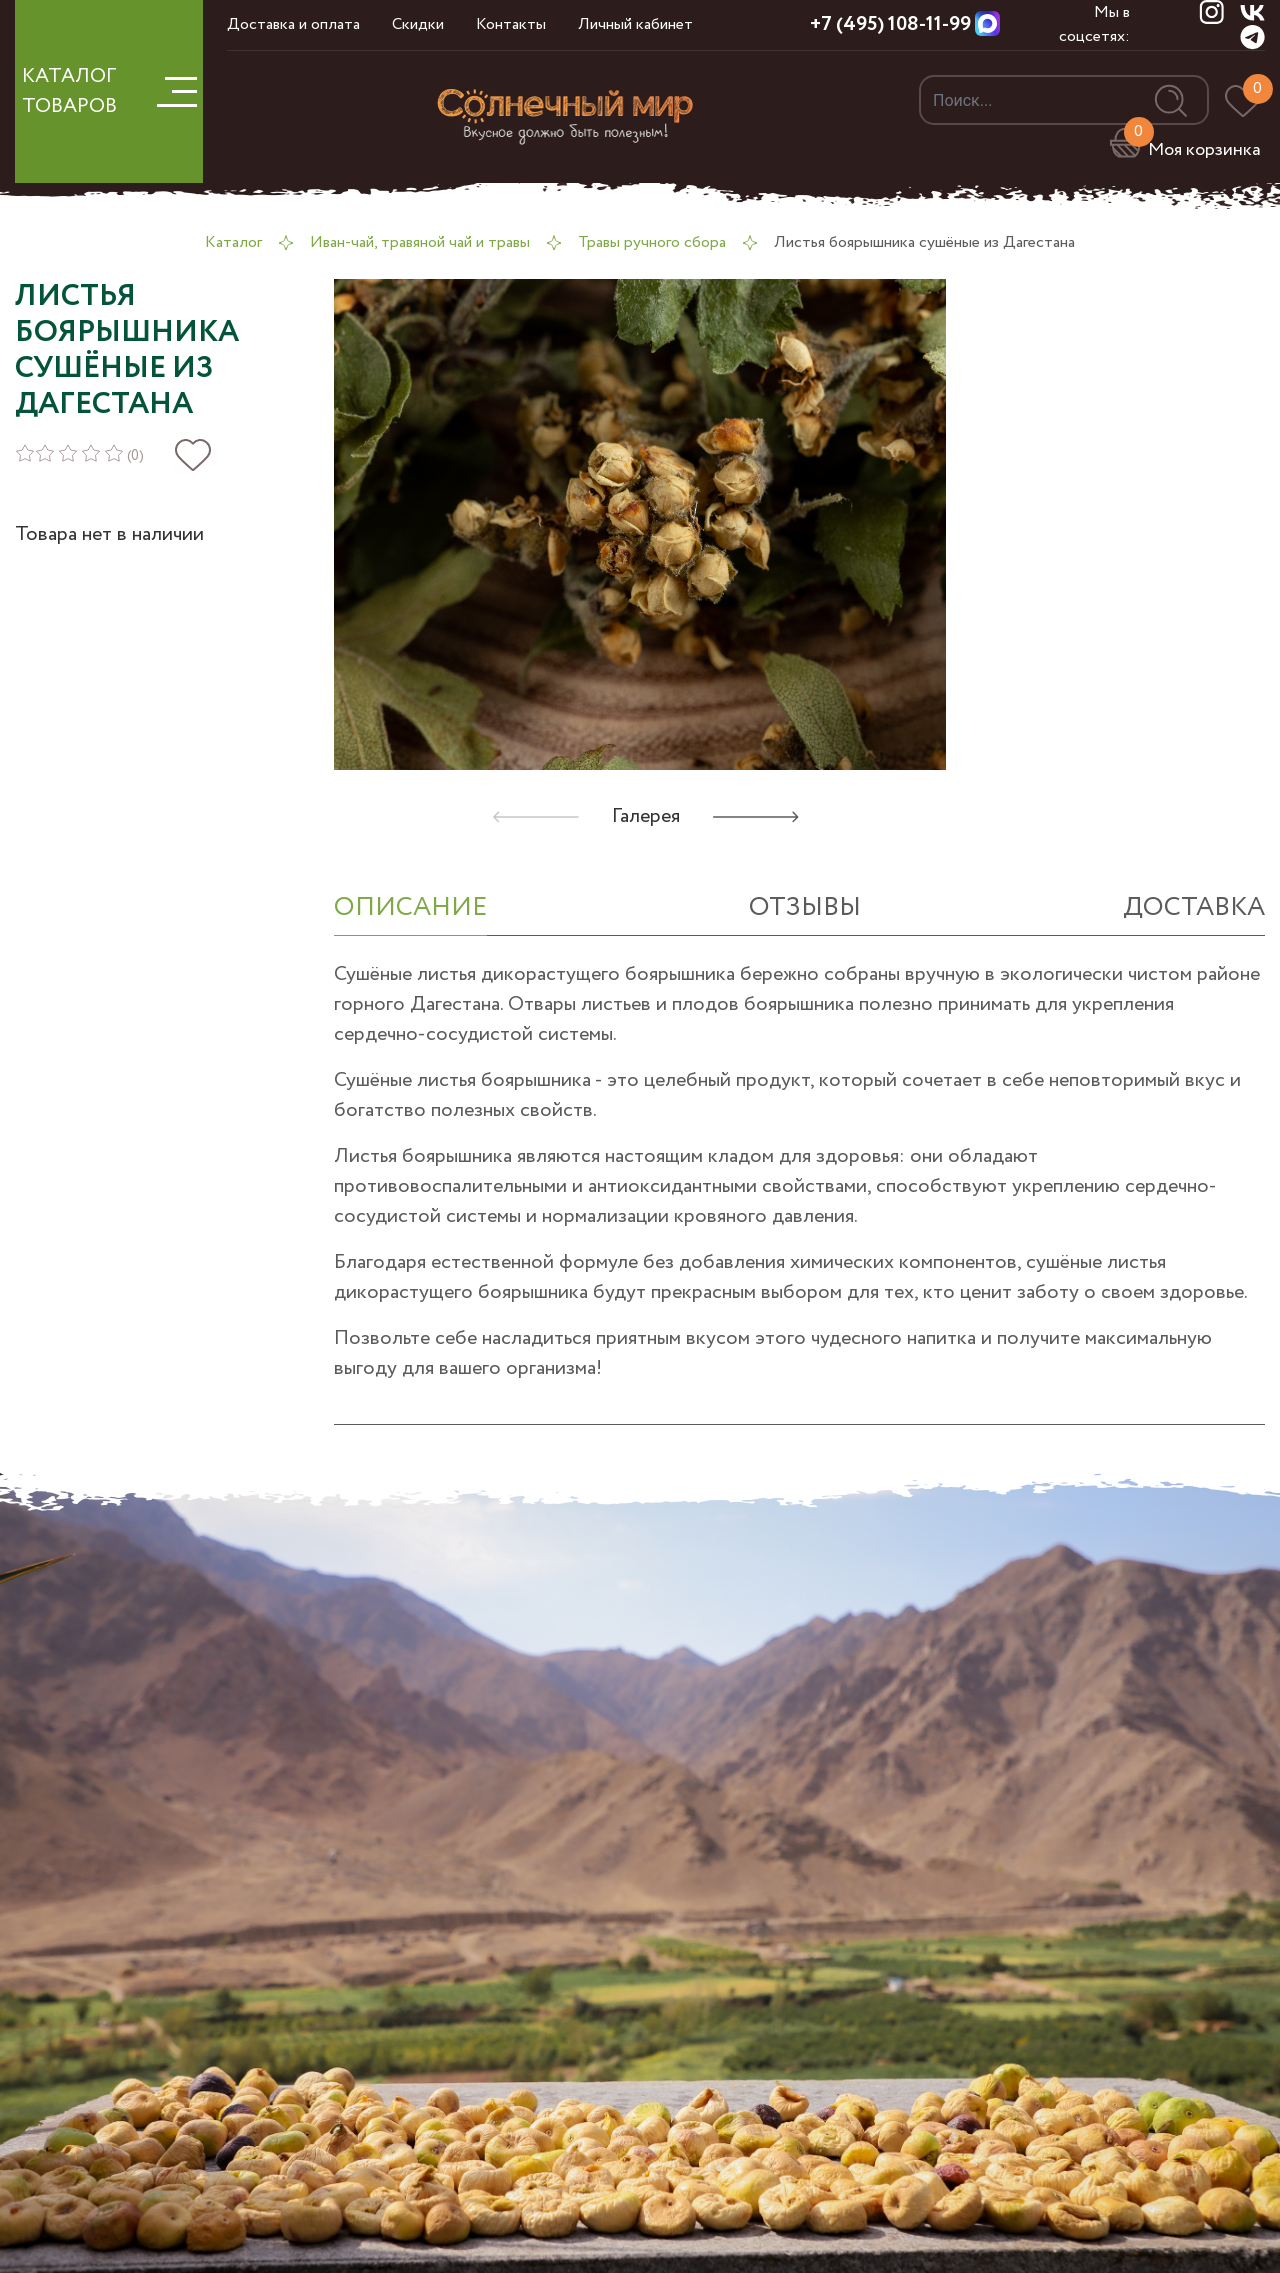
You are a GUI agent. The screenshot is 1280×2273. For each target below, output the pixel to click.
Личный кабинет (635, 24)
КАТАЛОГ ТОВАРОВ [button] (109, 91)
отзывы (805, 907)
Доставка (1194, 907)
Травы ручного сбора (652, 242)
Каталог (233, 242)
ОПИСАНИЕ (410, 907)
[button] (756, 817)
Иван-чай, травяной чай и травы (420, 242)
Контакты (511, 24)
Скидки (418, 24)
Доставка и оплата (293, 24)
